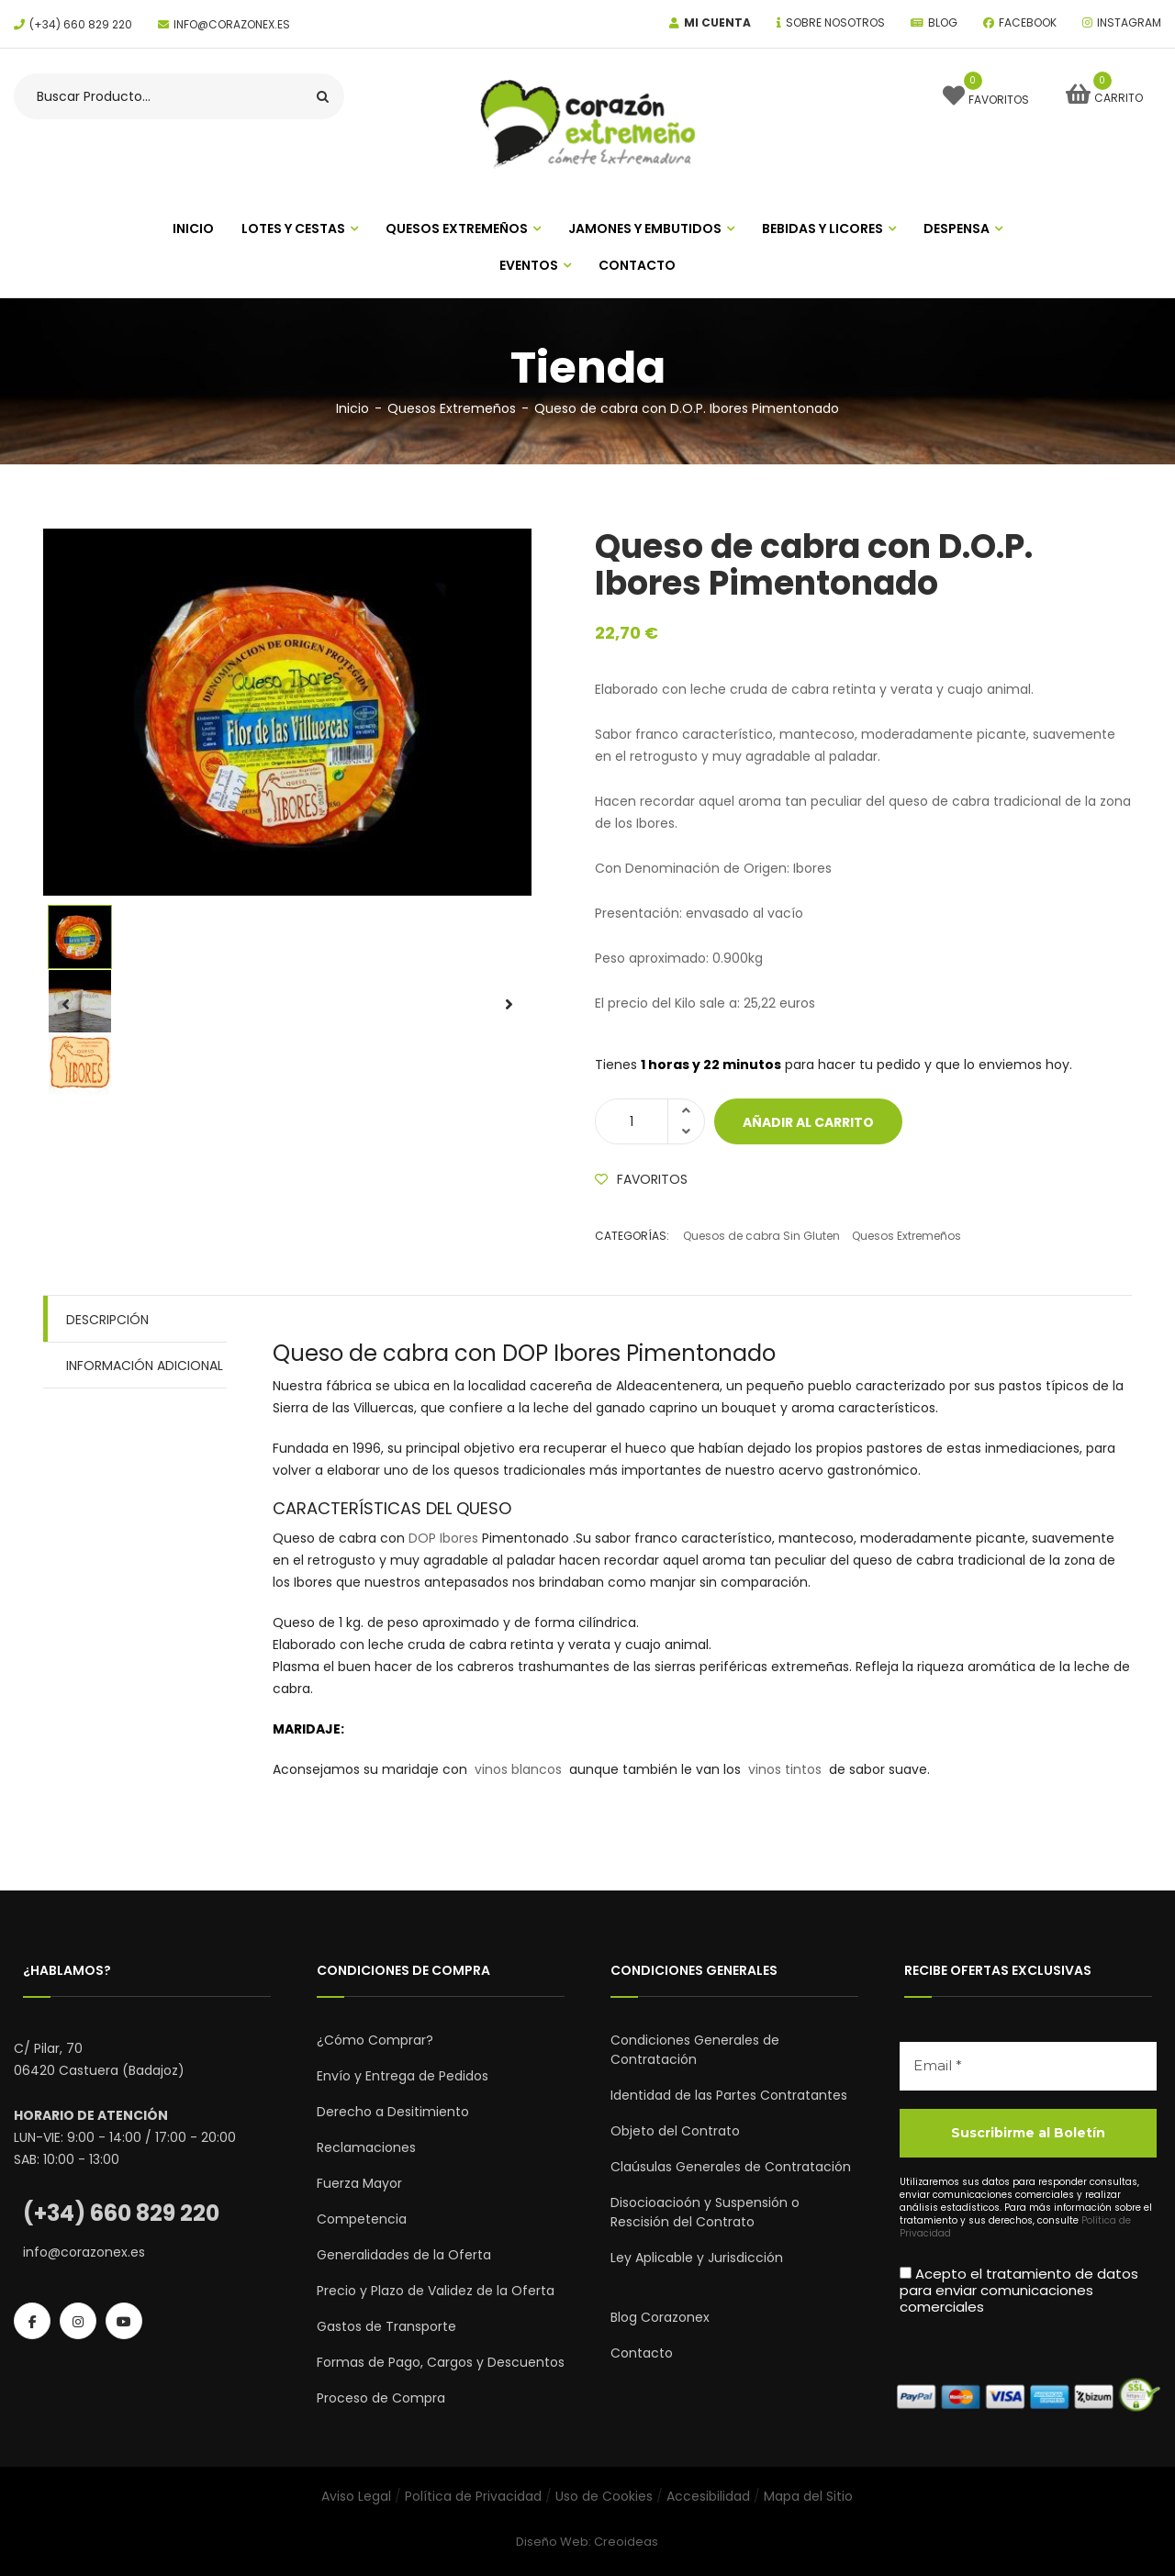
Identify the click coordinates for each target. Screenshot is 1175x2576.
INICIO (193, 228)
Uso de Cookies (604, 2496)
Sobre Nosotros (835, 22)
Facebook (1028, 22)
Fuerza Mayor (359, 2183)
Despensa (956, 228)
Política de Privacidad (473, 2496)
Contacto (637, 265)
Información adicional (144, 1365)
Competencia (362, 2219)
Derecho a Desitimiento (393, 2111)
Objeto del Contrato (675, 2131)
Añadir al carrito (808, 1122)
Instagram (1129, 22)
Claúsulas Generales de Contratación (730, 2167)
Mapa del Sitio (808, 2496)
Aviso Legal (356, 2496)
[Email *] (1028, 2066)
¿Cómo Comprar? (375, 2040)
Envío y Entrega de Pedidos (402, 2076)
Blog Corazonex (660, 2317)
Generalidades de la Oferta (404, 2255)
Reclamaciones (366, 2147)
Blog (942, 22)
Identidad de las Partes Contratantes (728, 2095)
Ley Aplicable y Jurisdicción (696, 2257)
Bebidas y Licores (822, 228)
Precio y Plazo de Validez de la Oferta (435, 2290)
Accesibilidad (708, 2496)
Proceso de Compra (381, 2398)
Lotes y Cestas (293, 228)
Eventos (528, 265)
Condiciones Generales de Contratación (694, 2050)
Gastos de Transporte (386, 2326)
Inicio (352, 408)
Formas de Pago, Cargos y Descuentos (441, 2362)
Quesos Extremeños (457, 228)
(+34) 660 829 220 (80, 24)
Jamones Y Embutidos (645, 228)
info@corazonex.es (231, 24)
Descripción (107, 1319)
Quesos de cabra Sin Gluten (761, 1235)
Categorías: (632, 1235)
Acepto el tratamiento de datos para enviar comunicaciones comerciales (1019, 2289)
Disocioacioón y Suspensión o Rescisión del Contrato (705, 2212)
